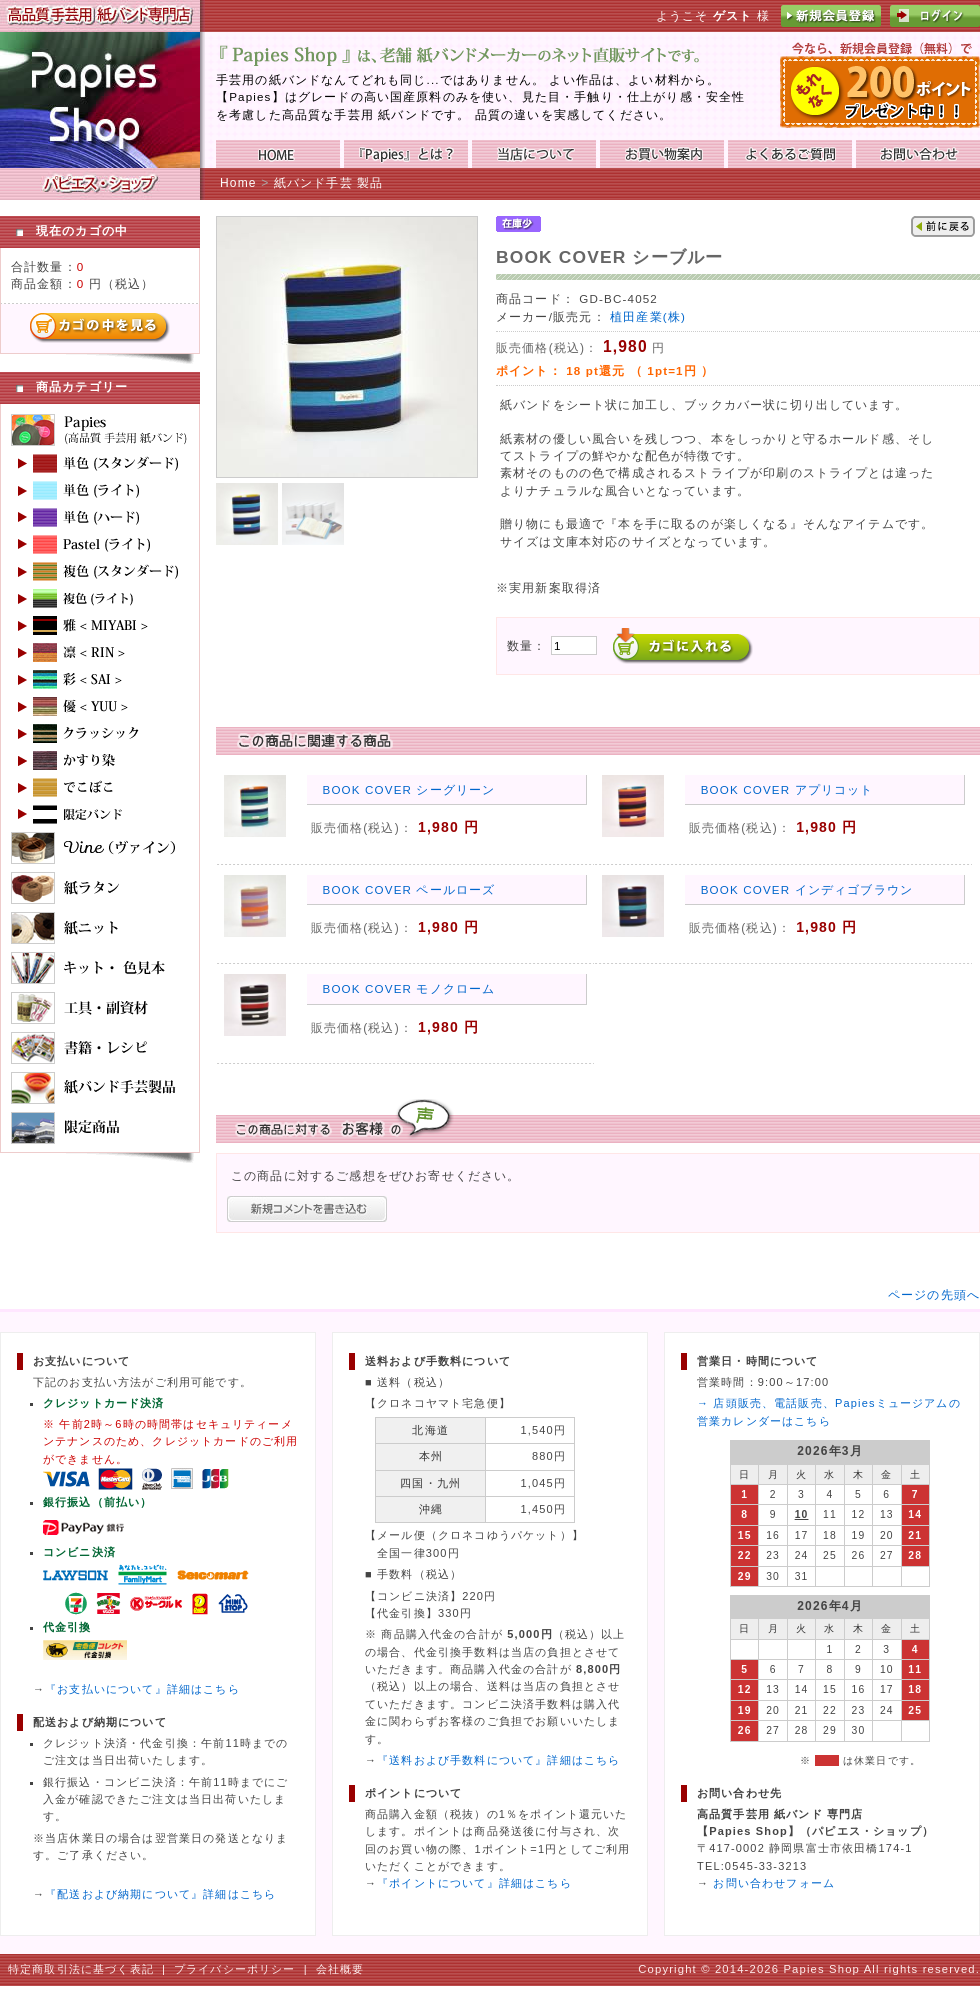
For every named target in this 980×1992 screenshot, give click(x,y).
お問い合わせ (918, 154)
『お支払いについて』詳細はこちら (142, 1689)
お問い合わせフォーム (774, 1883)
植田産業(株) (648, 316)
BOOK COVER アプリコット (787, 789)
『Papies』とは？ (406, 154)
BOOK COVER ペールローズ (409, 889)
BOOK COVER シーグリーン (409, 789)
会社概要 (340, 1969)
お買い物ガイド (662, 154)
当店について (534, 154)
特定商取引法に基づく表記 (81, 1969)
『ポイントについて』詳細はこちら (474, 1883)
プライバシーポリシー (235, 1969)
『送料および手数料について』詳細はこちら (498, 1760)
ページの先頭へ (934, 1294)
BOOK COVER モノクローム (409, 988)
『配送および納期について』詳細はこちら (160, 1894)
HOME (278, 154)
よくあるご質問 (790, 154)
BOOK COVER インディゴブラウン (807, 889)
